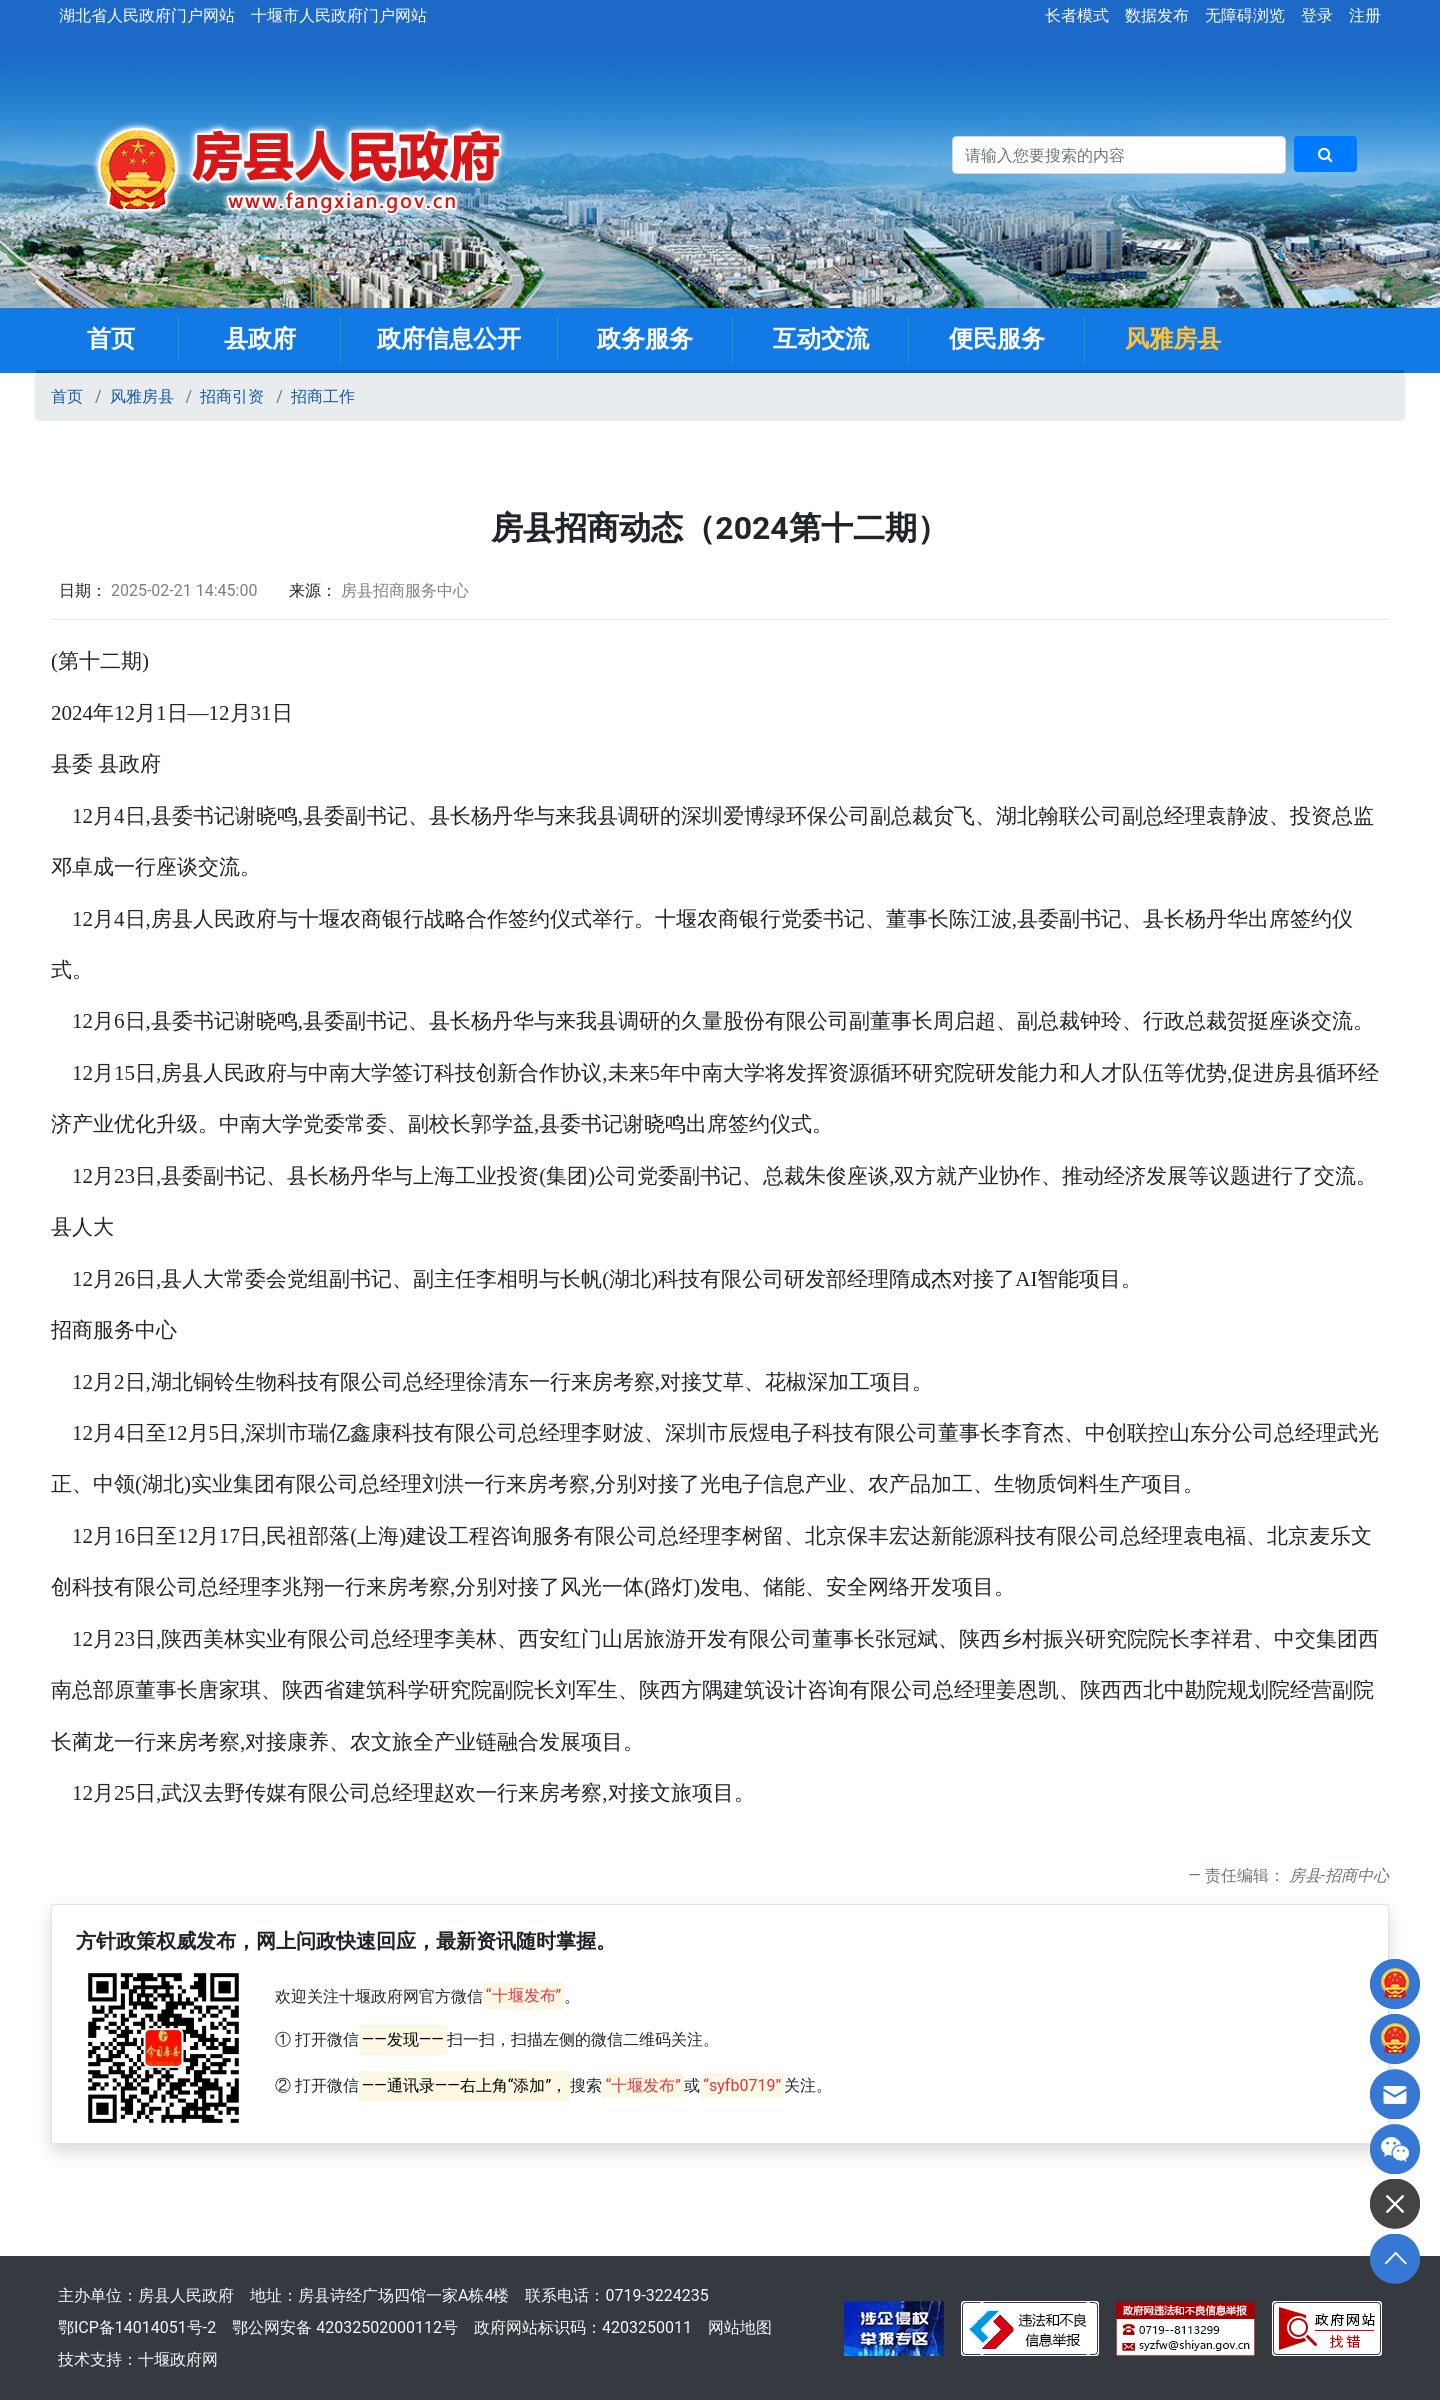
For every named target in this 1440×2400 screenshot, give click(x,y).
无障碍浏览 (1245, 15)
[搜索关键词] (1119, 155)
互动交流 (821, 339)
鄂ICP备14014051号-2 (137, 2327)
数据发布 (1157, 15)
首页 (111, 339)
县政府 (260, 339)
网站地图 (740, 2327)
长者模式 (1077, 15)
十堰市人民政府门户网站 (339, 15)
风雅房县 (1173, 339)
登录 (1317, 15)
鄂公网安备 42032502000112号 (345, 2327)
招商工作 (323, 396)
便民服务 (997, 339)
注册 (1365, 15)
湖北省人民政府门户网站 (147, 15)
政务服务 (645, 339)
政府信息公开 (449, 339)
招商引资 (232, 396)
